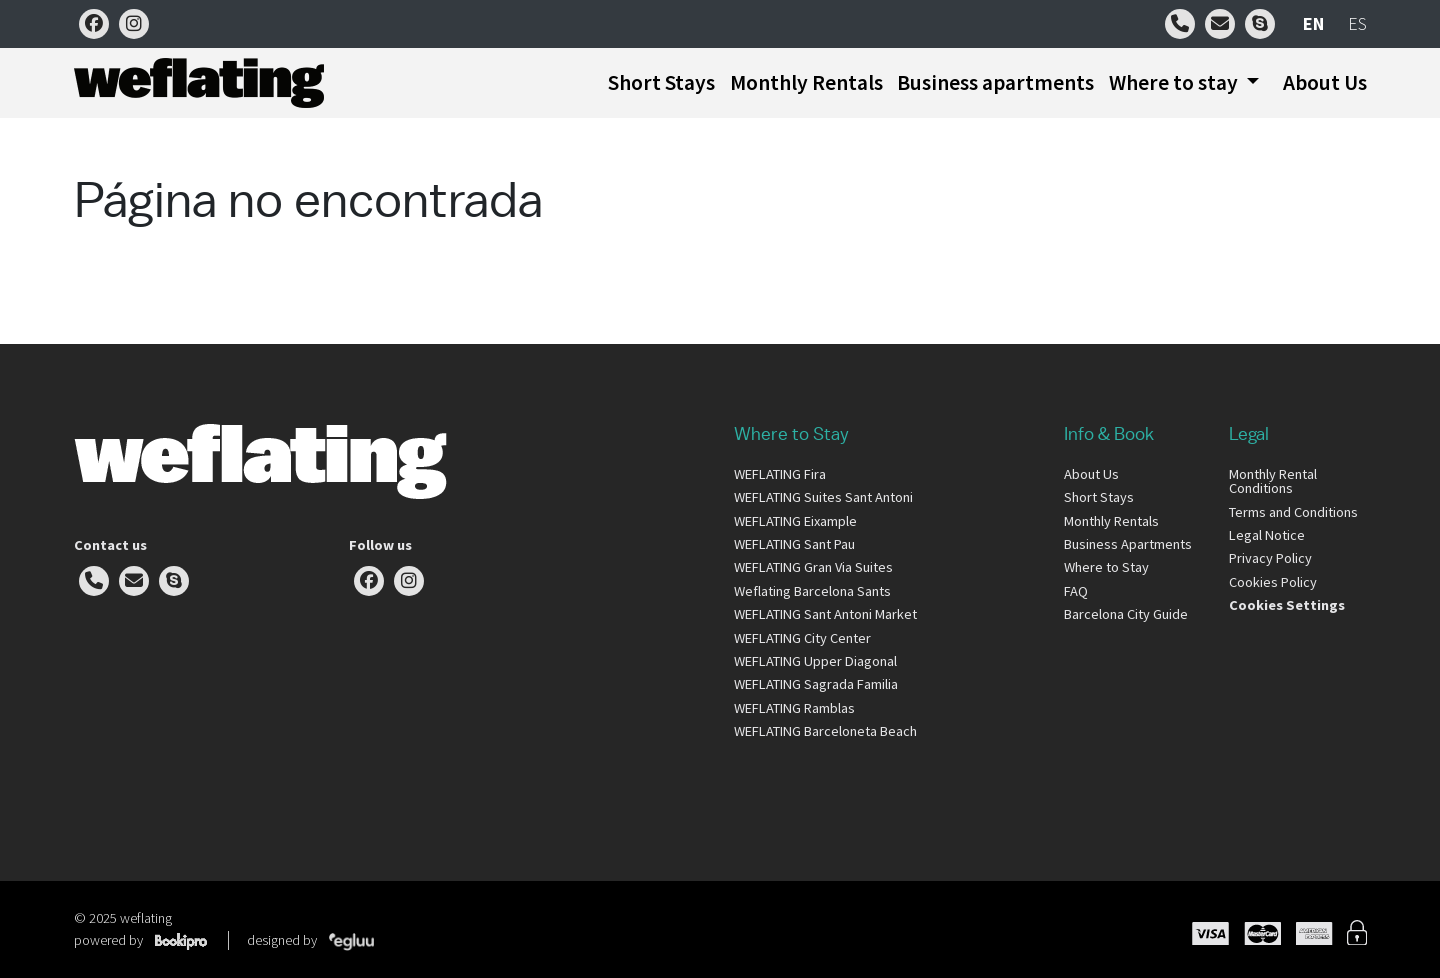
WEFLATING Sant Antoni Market (825, 614)
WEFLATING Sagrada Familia (816, 684)
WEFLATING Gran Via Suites (813, 567)
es (1357, 23)
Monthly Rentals (806, 82)
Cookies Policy (1273, 582)
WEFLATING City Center (802, 638)
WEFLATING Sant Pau (794, 544)
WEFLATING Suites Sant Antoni (823, 497)
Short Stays (661, 82)
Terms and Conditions (1293, 512)
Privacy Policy (1270, 558)
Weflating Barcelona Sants (812, 591)
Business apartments (995, 82)
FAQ (1076, 591)
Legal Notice (1267, 535)
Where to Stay (1106, 567)
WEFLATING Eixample (795, 521)
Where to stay (1175, 82)
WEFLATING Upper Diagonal (815, 661)
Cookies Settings (1287, 605)
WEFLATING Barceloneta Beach (825, 731)
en (1313, 23)
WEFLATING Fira (780, 474)
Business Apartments (1128, 544)
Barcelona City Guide (1126, 614)
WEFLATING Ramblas (794, 708)
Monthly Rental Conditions (1273, 481)
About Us (1325, 82)
